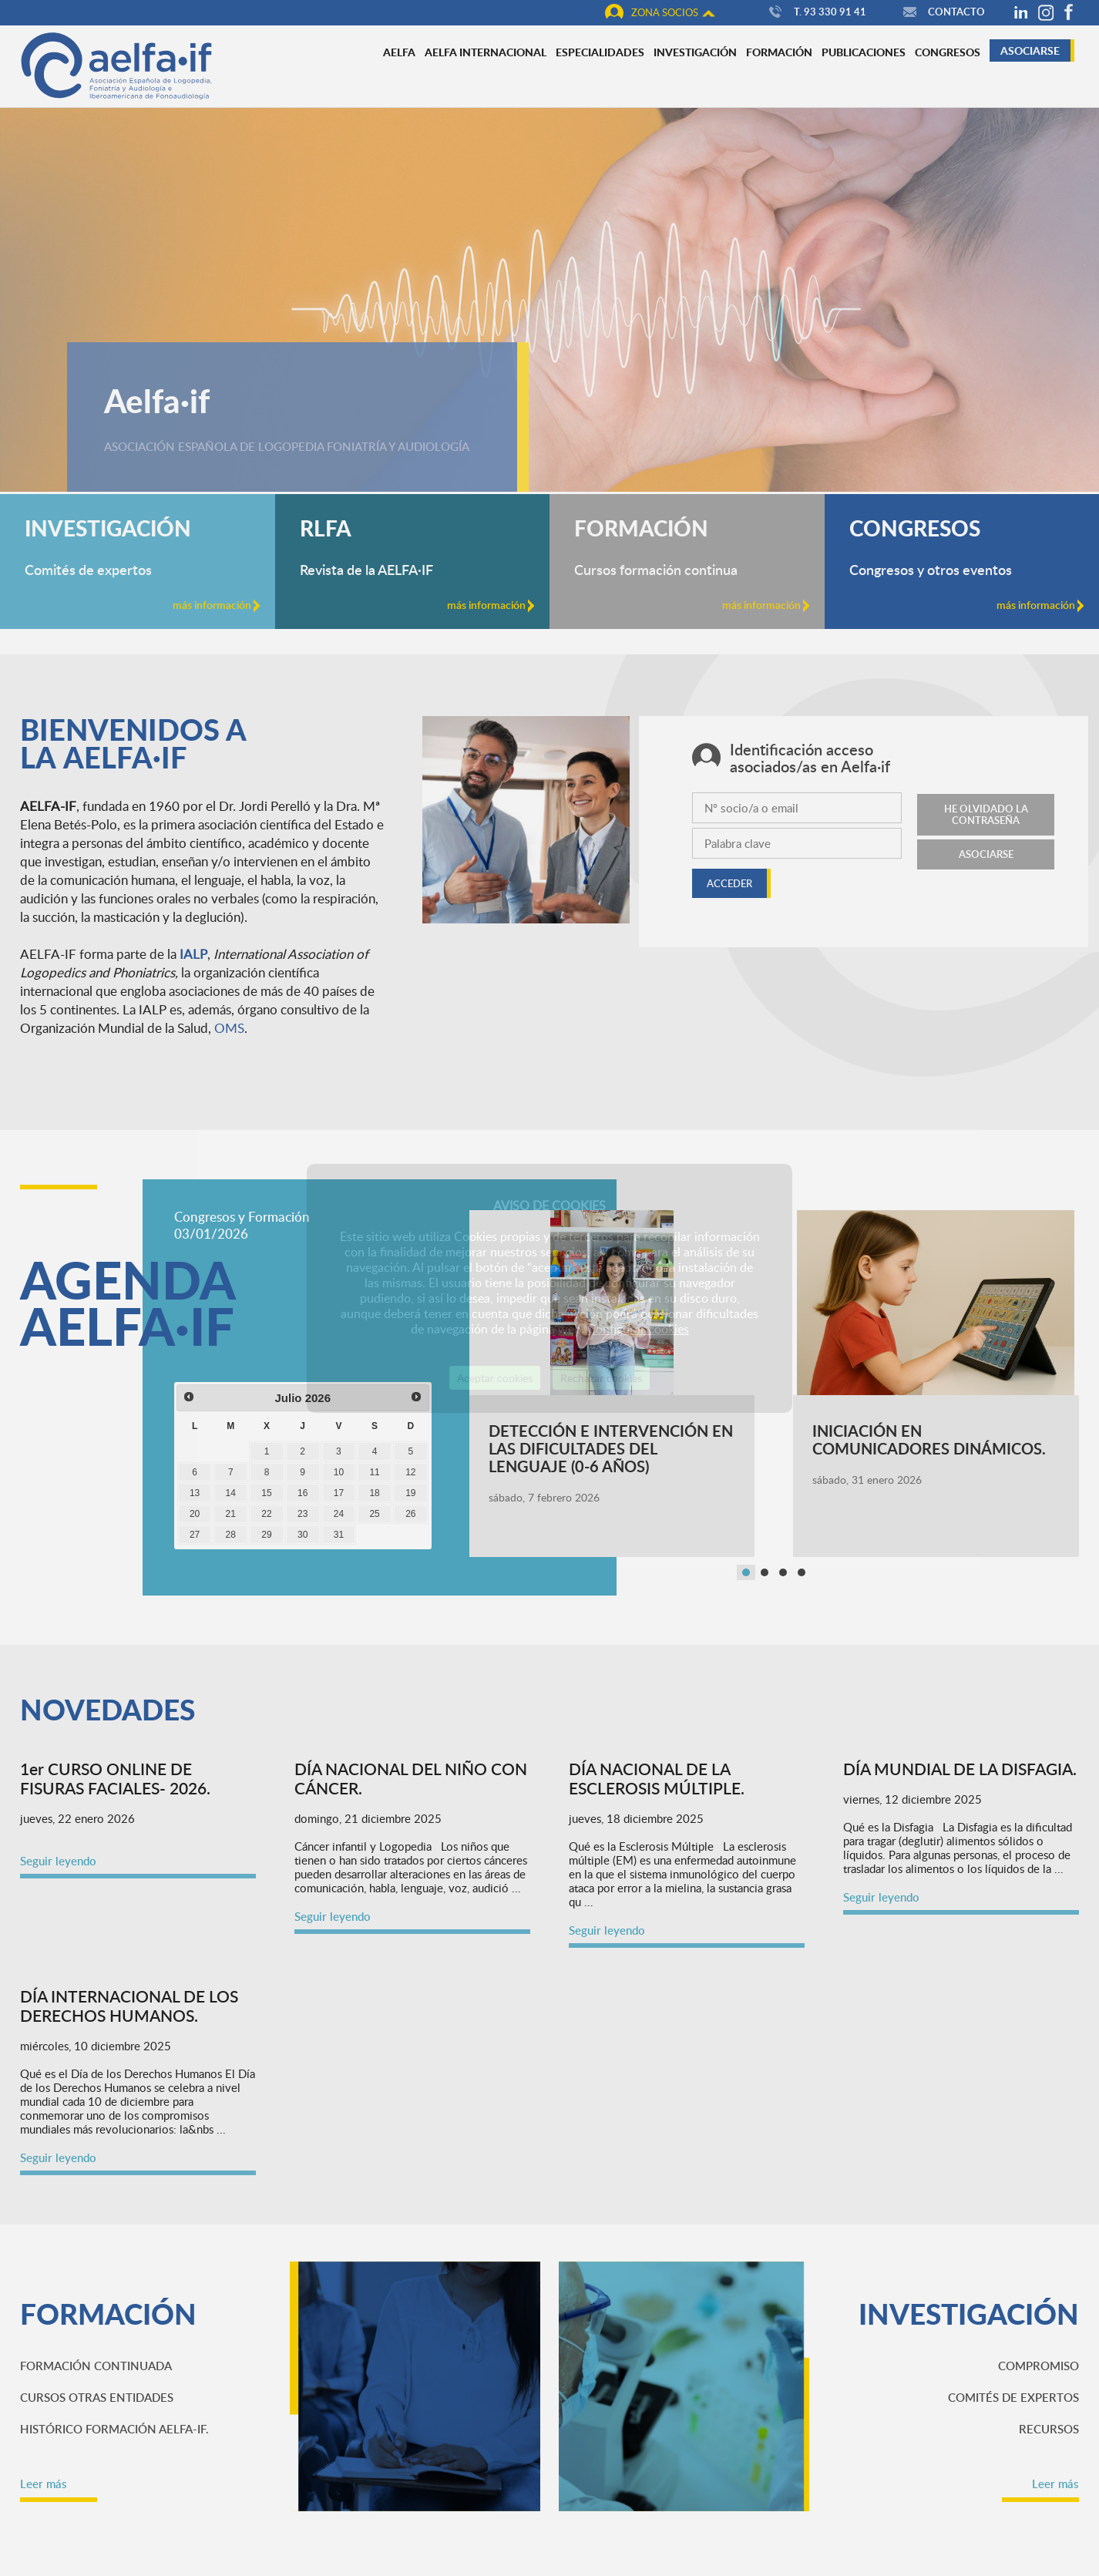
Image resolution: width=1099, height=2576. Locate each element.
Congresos (947, 51)
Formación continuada (96, 2365)
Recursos (1049, 2428)
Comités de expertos (1013, 2397)
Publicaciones (864, 51)
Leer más (43, 2483)
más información (216, 605)
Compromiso (1038, 2365)
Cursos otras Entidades (96, 2397)
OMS (229, 1028)
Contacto (942, 11)
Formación (779, 51)
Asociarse (1030, 50)
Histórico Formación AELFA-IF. (114, 2428)
